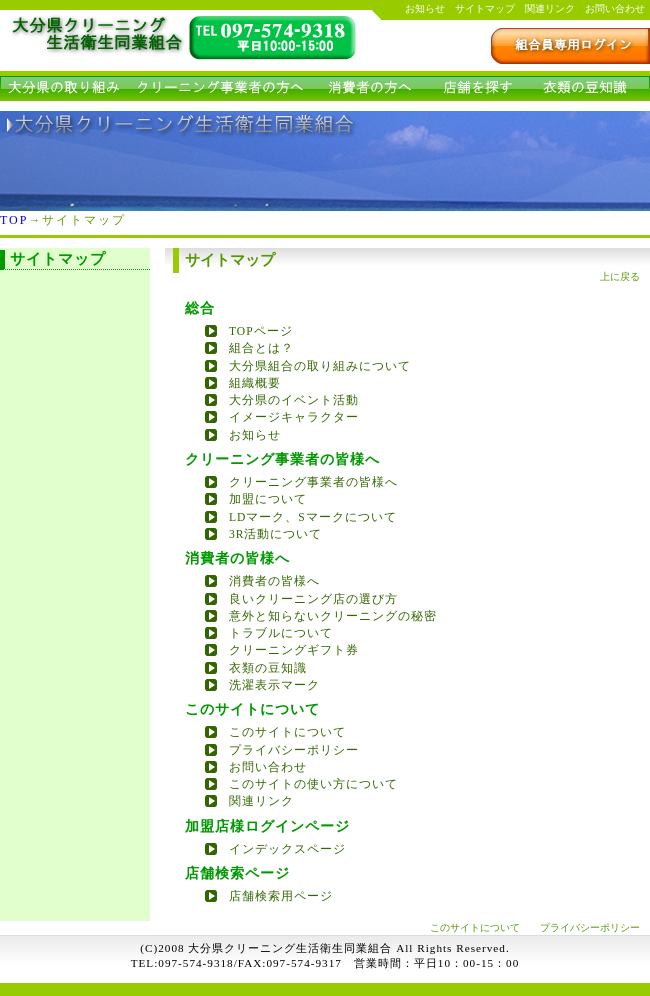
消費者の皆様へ (274, 581)
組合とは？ (261, 348)
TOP (14, 220)
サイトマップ (485, 8)
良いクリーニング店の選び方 (313, 599)
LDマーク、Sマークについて (313, 517)
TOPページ (261, 331)
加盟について (268, 499)
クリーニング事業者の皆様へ (313, 482)
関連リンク (550, 8)
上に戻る (620, 276)
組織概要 (255, 383)
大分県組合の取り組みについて (320, 366)
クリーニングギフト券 (294, 650)
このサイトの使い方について (313, 784)
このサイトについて (287, 732)
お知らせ (425, 8)
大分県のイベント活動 (294, 400)
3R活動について (275, 534)
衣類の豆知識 (268, 668)
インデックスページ (287, 849)
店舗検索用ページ (281, 896)
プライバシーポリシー (294, 750)
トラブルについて (281, 633)
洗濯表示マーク (274, 685)
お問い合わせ (615, 8)
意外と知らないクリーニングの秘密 (333, 616)
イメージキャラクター (294, 417)
